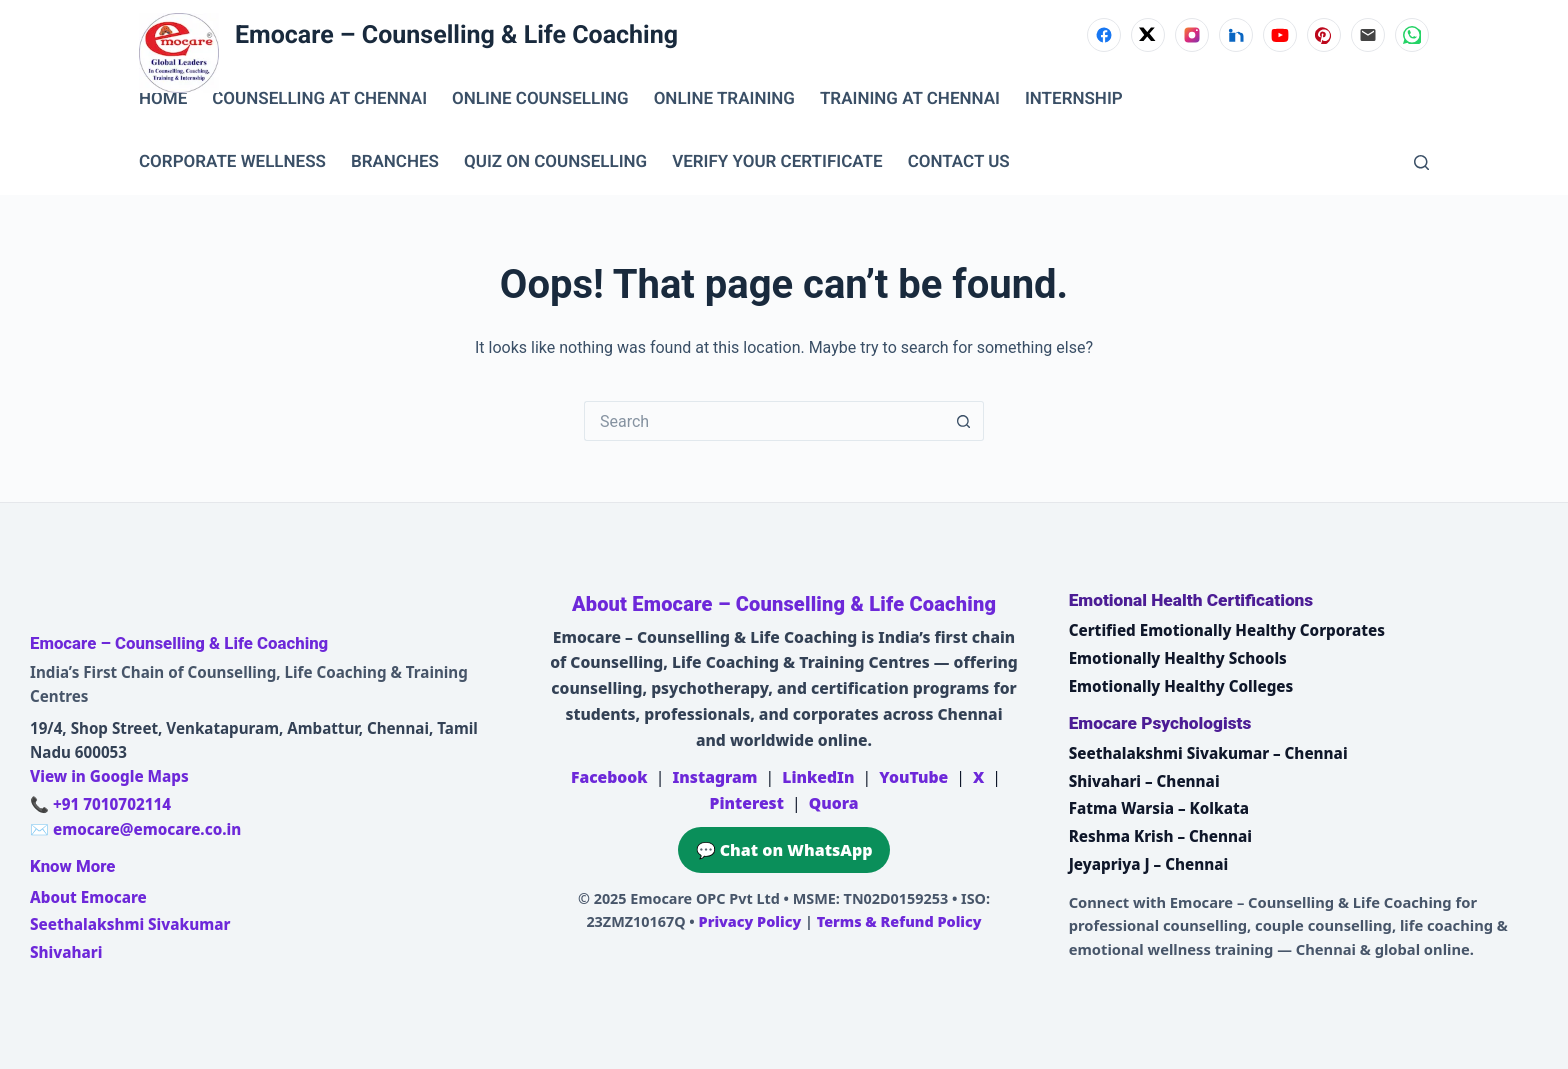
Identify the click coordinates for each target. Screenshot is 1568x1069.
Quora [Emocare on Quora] (834, 803)
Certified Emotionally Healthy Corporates (1227, 630)
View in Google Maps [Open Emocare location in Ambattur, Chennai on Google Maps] (109, 776)
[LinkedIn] (1236, 35)
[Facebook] (1104, 35)
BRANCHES (395, 162)
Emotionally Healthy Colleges (1181, 686)
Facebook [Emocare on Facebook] (609, 777)
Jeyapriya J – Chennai (1149, 864)
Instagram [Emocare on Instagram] (714, 777)
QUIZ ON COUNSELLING (555, 162)
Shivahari (66, 952)
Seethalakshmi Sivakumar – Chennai (1208, 753)
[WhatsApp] (1412, 35)
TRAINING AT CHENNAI (910, 99)
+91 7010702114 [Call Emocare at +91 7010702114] (112, 804)
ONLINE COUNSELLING (540, 99)
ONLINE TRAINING (724, 99)
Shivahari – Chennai (1144, 781)
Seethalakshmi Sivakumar (130, 924)
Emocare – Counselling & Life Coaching (456, 35)
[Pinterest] (1324, 35)
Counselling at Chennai (319, 99)
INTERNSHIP (1074, 99)
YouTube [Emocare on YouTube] (913, 777)
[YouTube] (1280, 35)
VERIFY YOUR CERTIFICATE (777, 162)
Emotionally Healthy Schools (1178, 658)
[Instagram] (1192, 35)
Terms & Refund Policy (899, 921)
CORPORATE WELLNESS (232, 162)
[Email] (1368, 35)
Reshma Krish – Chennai (1160, 836)
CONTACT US (959, 162)
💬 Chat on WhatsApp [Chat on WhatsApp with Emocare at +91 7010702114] (784, 850)
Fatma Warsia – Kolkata (1159, 808)
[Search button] (964, 421)
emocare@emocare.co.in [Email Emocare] (147, 829)
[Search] (1421, 162)
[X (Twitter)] (1148, 35)
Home (163, 99)
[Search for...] (764, 421)
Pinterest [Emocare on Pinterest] (746, 803)
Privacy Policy (750, 921)
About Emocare (88, 897)
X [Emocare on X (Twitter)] (978, 777)
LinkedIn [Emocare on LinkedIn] (818, 777)
